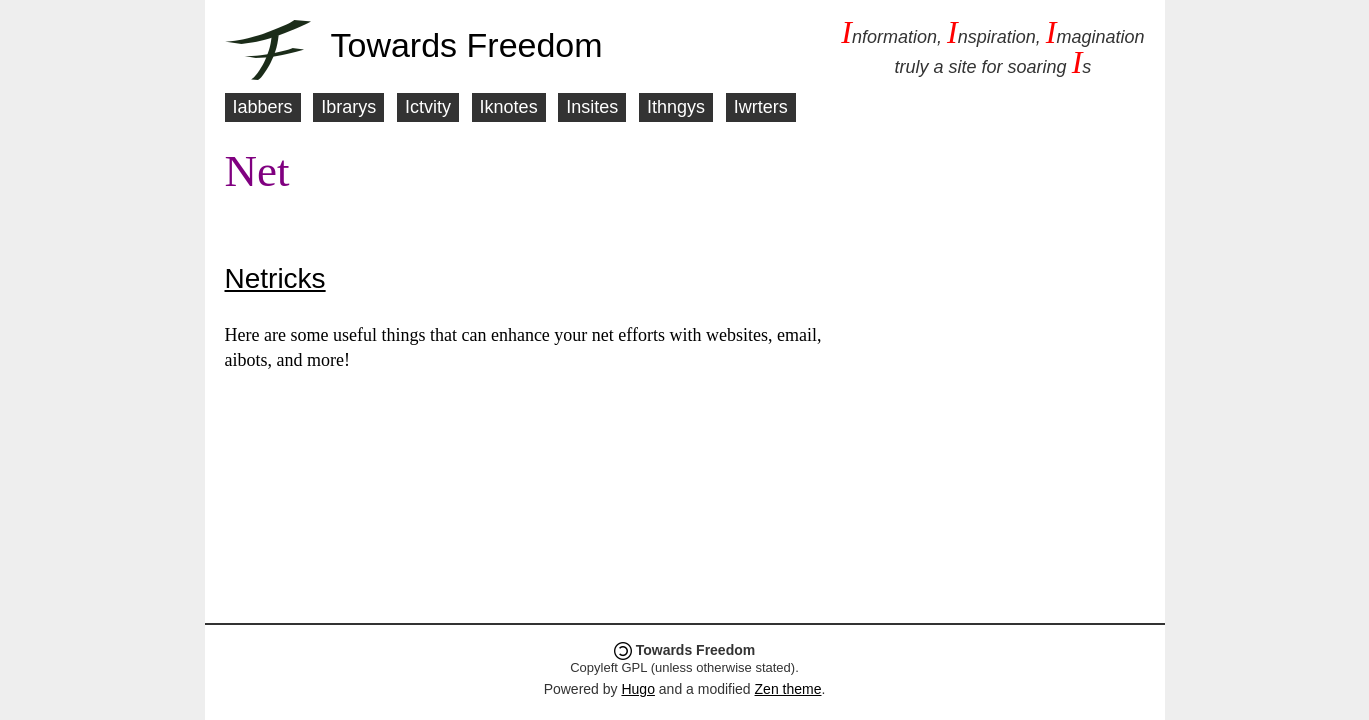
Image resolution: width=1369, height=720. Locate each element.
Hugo (637, 689)
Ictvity (428, 107)
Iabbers (263, 107)
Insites (592, 107)
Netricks (275, 278)
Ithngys (676, 107)
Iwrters (761, 107)
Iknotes (509, 107)
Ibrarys (348, 107)
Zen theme (788, 689)
